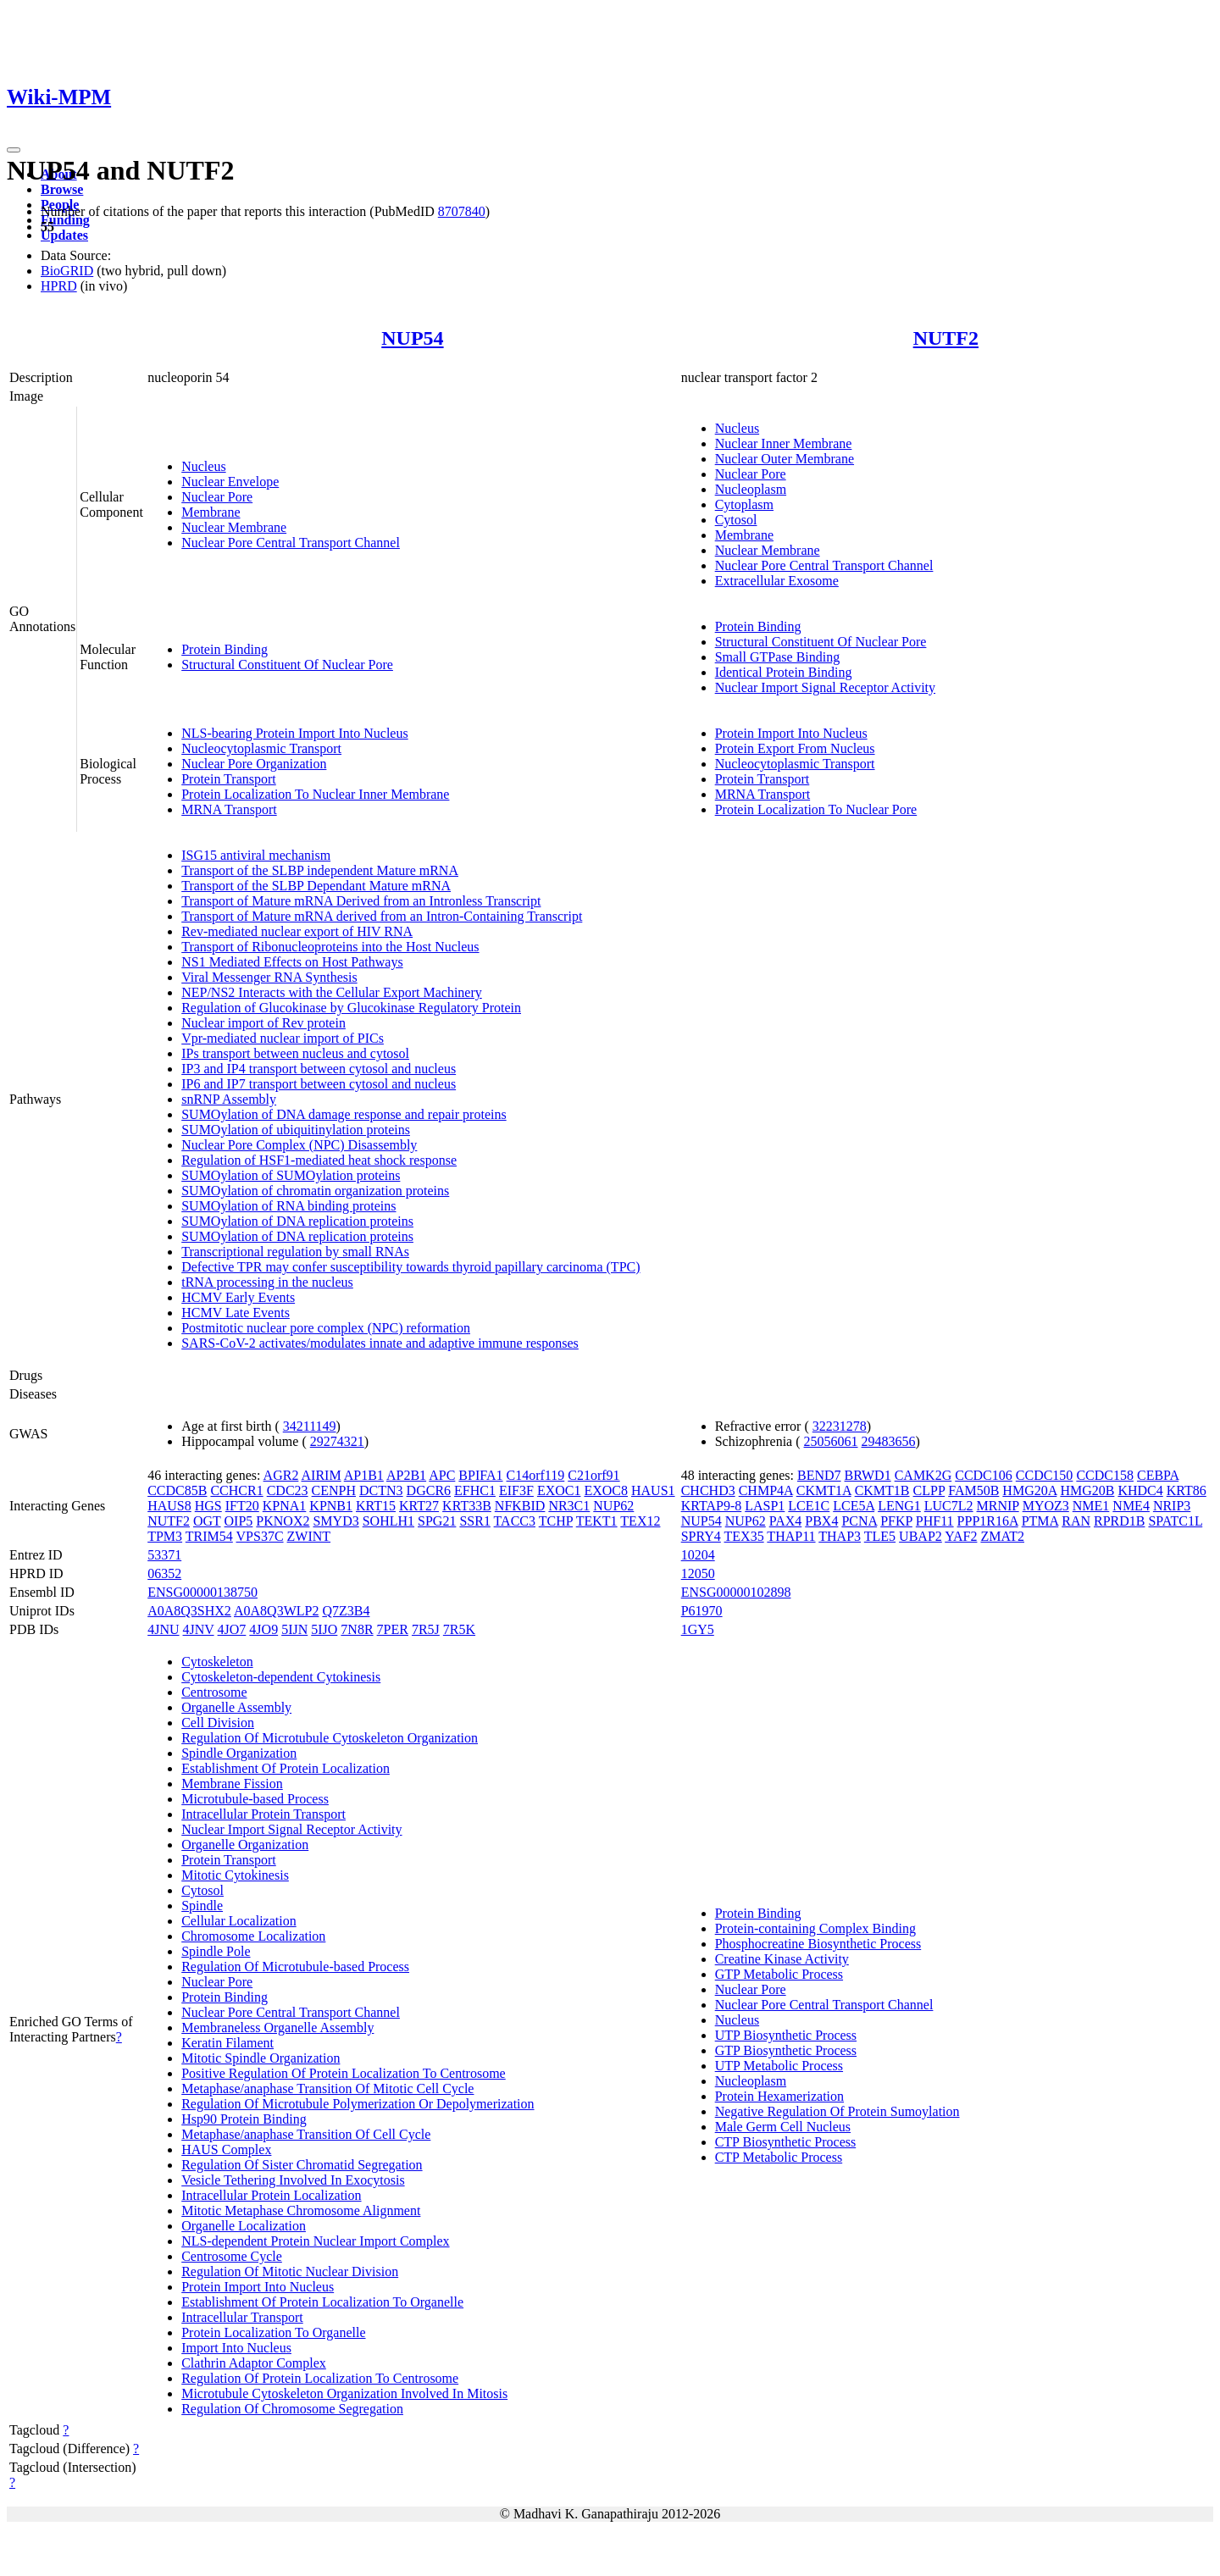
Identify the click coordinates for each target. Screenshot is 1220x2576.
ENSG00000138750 (202, 1592)
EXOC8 (606, 1490)
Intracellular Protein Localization (271, 2195)
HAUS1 (653, 1490)
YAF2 (961, 1536)
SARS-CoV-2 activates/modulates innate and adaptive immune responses (380, 1343)
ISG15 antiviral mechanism (255, 855)
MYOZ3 (1046, 1506)
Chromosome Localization (253, 1936)
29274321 (337, 1441)
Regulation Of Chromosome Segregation (292, 2408)
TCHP (556, 1521)
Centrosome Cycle (231, 2256)
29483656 (889, 1441)
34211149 (309, 1426)
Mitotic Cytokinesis (235, 1875)
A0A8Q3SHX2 (189, 1611)
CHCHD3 (708, 1490)
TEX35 (744, 1536)
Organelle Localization (243, 2226)
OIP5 (239, 1521)
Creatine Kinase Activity (782, 1959)
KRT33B (466, 1506)
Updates (64, 235)
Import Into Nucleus (236, 2348)
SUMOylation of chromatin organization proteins (315, 1190)
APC (442, 1475)
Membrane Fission (232, 1783)
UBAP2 (920, 1536)
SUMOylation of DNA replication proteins (297, 1221)
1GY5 (697, 1629)
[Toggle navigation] (13, 149)
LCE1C (808, 1506)
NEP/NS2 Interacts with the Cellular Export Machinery (331, 992)
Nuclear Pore (216, 497)
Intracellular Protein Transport (263, 1814)
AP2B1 (406, 1475)
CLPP (929, 1490)
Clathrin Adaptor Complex (253, 2363)
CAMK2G (923, 1475)
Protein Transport (228, 779)
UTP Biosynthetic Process (786, 2035)
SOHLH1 (388, 1521)
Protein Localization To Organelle (273, 2332)
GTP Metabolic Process (779, 1974)
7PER (392, 1629)
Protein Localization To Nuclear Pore (816, 809)
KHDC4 (1139, 1490)
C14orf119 (536, 1475)
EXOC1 (559, 1490)
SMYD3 (335, 1521)
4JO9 (263, 1629)
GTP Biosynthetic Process (786, 2050)
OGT (207, 1521)
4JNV (198, 1629)
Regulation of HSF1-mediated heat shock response (319, 1160)
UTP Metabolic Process (779, 2065)
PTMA (1040, 1521)
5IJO (324, 1629)
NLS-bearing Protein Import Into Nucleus (294, 733)
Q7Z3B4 (345, 1611)
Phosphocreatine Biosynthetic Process (818, 1943)
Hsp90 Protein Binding (244, 2119)
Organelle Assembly (236, 1707)
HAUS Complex (226, 2149)
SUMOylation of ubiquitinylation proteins (295, 1129)
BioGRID (67, 270)
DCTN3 (381, 1490)
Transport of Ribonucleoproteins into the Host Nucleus (330, 946)
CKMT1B (882, 1490)
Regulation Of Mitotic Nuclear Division (289, 2271)
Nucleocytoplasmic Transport (261, 748)
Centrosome (214, 1692)
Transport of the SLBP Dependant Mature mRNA (316, 885)
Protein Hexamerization (779, 2096)
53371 (164, 1555)
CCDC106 (983, 1475)
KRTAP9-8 (711, 1506)
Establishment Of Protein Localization (285, 1768)
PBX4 (821, 1521)
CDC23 (287, 1490)
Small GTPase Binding (777, 657)
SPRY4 (701, 1536)
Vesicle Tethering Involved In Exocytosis (292, 2180)
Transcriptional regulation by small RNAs (295, 1251)
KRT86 (1186, 1490)
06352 (164, 1573)
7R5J (426, 1629)
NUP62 (613, 1506)
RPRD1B (1119, 1521)
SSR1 (474, 1521)
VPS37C (260, 1536)
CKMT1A (823, 1490)
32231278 (839, 1426)
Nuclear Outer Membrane (784, 458)
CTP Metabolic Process (779, 2157)
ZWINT (309, 1536)
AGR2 (281, 1475)
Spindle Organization (239, 1753)
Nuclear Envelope (230, 481)
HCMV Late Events (235, 1312)
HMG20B (1087, 1490)
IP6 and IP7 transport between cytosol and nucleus (318, 1084)
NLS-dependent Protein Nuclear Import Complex (315, 2241)
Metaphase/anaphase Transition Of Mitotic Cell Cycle (327, 2088)
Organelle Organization (244, 1844)
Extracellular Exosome (777, 580)
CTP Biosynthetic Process (786, 2142)
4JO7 (232, 1629)
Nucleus (203, 466)
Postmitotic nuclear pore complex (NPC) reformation (325, 1328)
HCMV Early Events (238, 1297)
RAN (1076, 1521)
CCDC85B (177, 1490)
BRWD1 (868, 1475)
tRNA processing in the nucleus (267, 1282)
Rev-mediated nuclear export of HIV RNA (297, 931)
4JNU (163, 1629)
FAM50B (973, 1490)
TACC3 (514, 1521)
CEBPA (1157, 1475)
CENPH (334, 1490)
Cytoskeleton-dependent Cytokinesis (280, 1677)
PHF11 (935, 1521)
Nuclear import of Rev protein (263, 1023)
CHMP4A (766, 1490)
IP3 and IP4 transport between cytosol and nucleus (318, 1068)
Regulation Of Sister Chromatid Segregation (301, 2165)
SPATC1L (1175, 1521)
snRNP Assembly (228, 1099)
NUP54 (412, 338)
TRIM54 (209, 1536)
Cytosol (736, 519)
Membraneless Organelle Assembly (277, 2027)
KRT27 (419, 1506)
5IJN (294, 1629)
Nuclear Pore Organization (253, 763)
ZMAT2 (1002, 1536)
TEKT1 (597, 1521)
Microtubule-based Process (255, 1799)
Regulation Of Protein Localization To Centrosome (319, 2378)
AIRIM (321, 1475)
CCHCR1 (236, 1490)
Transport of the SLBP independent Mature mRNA (319, 870)
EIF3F (516, 1490)
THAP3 (839, 1536)
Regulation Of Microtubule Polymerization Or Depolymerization (357, 2104)
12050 (698, 1573)
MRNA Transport (228, 809)
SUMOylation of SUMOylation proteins (290, 1175)
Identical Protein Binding (783, 672)
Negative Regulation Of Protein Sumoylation (837, 2111)
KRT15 (376, 1506)
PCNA (859, 1521)
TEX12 (640, 1521)
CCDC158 (1105, 1475)
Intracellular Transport (242, 2317)
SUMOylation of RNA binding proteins (288, 1206)
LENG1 (899, 1506)
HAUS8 (169, 1506)
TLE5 (880, 1536)
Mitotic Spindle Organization (260, 2058)
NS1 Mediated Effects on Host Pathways (291, 962)
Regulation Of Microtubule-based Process (295, 1966)
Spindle (202, 1905)
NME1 (1091, 1506)
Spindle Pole (215, 1951)
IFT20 (242, 1506)
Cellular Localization (239, 1921)
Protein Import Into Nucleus (791, 733)
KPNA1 (285, 1506)
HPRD (59, 286)
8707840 (461, 211)
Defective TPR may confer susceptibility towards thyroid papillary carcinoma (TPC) (410, 1267)
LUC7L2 (948, 1506)
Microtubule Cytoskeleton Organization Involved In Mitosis (344, 2393)
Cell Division (217, 1722)
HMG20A (1029, 1490)
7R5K (459, 1629)
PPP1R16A (987, 1521)
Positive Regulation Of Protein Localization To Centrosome (343, 2073)
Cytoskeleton (216, 1661)
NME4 (1131, 1506)
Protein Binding (224, 649)
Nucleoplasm (750, 489)
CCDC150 (1044, 1475)
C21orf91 (593, 1475)
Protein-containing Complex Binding (815, 1928)
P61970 (702, 1611)
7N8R (357, 1629)
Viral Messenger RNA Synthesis (269, 977)
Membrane (210, 512)
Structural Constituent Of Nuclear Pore (287, 664)
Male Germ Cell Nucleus (783, 2126)
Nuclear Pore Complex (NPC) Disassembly (299, 1145)
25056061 (831, 1441)
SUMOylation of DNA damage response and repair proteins (343, 1114)
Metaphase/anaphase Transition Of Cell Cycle (305, 2134)
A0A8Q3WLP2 (276, 1611)
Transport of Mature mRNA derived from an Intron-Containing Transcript (381, 916)
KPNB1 (330, 1506)
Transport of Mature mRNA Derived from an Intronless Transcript (361, 901)
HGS (208, 1506)
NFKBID (520, 1506)
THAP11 (791, 1536)
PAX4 (785, 1521)
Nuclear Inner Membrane (783, 443)
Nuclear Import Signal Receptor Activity (825, 687)
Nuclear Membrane (233, 527)
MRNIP (998, 1506)
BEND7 (819, 1475)
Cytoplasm (744, 504)
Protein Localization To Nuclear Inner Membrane (315, 794)
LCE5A (853, 1506)
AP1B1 (364, 1475)
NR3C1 (569, 1506)
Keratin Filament (227, 2043)
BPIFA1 (480, 1475)
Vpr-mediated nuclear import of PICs (282, 1038)
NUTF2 (946, 338)
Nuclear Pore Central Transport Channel (290, 542)
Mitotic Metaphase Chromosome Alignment (300, 2210)
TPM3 (164, 1536)
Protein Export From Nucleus (795, 748)
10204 (698, 1555)
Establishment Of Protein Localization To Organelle (322, 2302)
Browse (62, 189)
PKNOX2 (282, 1521)
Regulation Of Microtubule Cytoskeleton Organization (329, 1738)
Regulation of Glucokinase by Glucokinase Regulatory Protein (351, 1007)
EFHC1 (475, 1490)
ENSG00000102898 (736, 1592)
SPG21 (437, 1521)
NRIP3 (1171, 1506)
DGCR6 (429, 1490)
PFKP (896, 1521)
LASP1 (765, 1506)
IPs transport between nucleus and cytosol (295, 1053)
